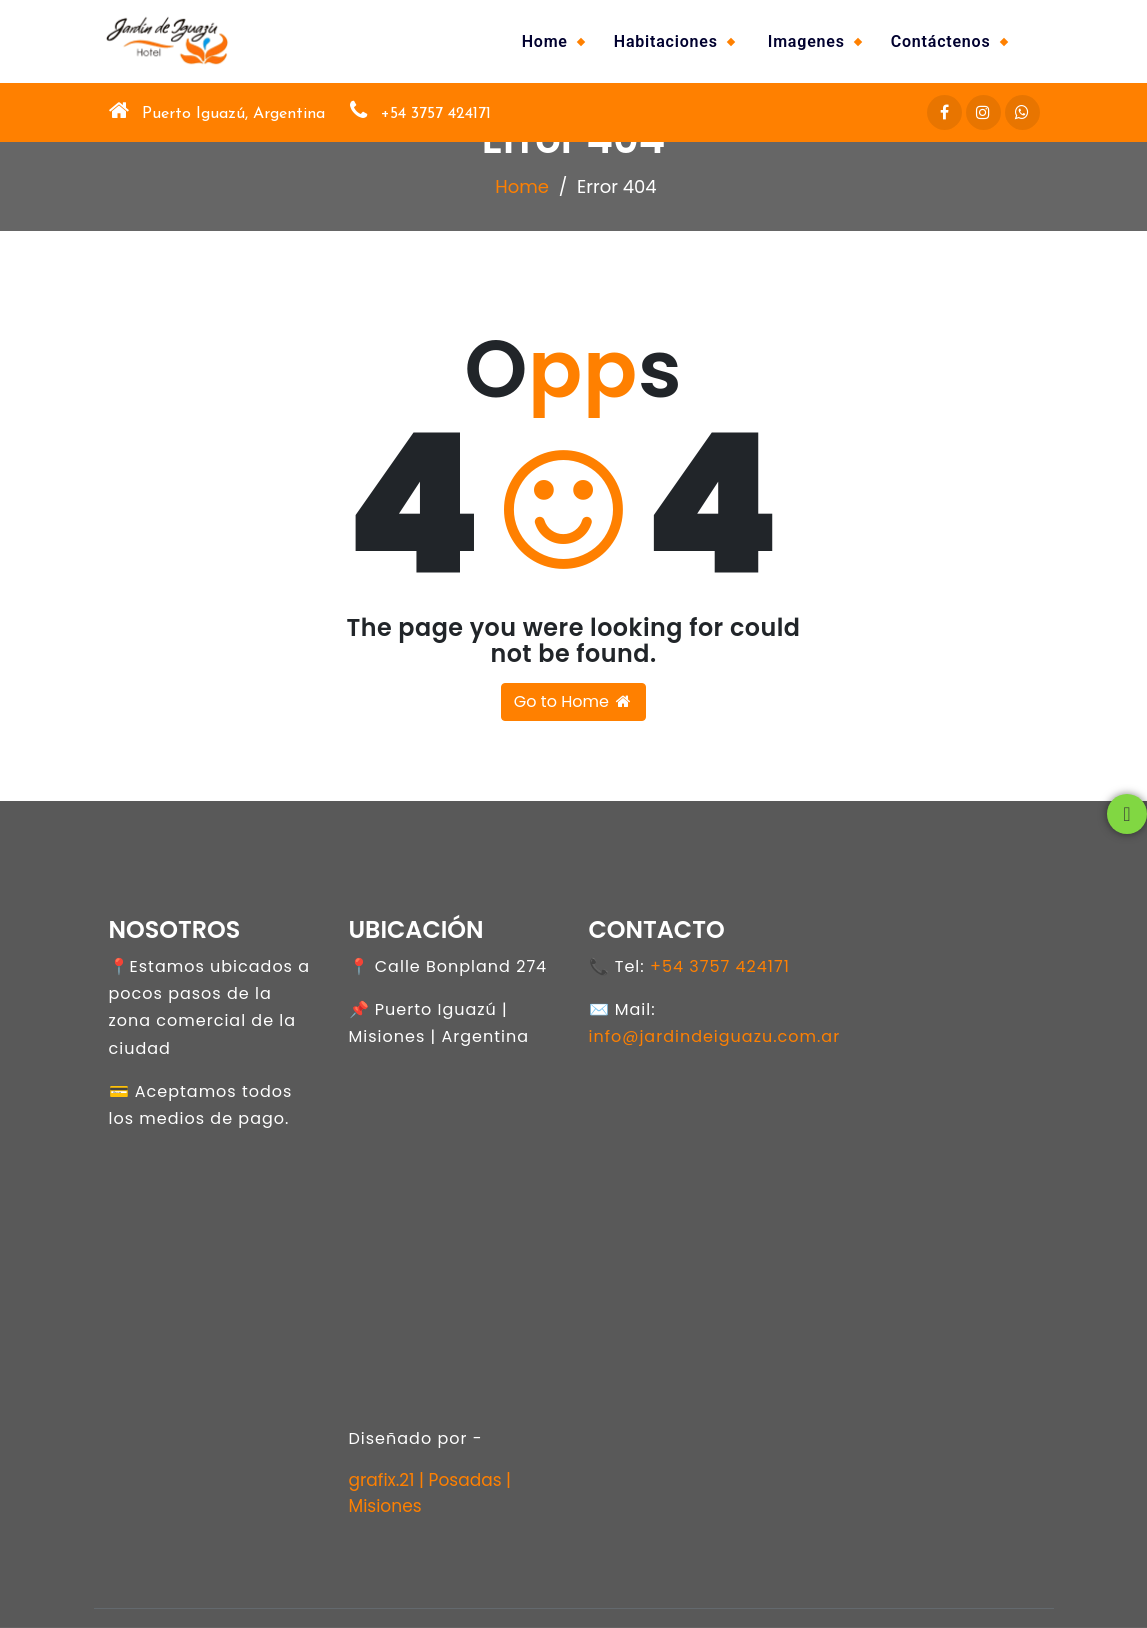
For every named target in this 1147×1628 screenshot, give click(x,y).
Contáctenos (941, 41)
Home (545, 41)
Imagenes (806, 41)
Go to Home (573, 701)
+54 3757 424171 (720, 966)
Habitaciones (666, 41)
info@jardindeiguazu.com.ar (715, 1036)
